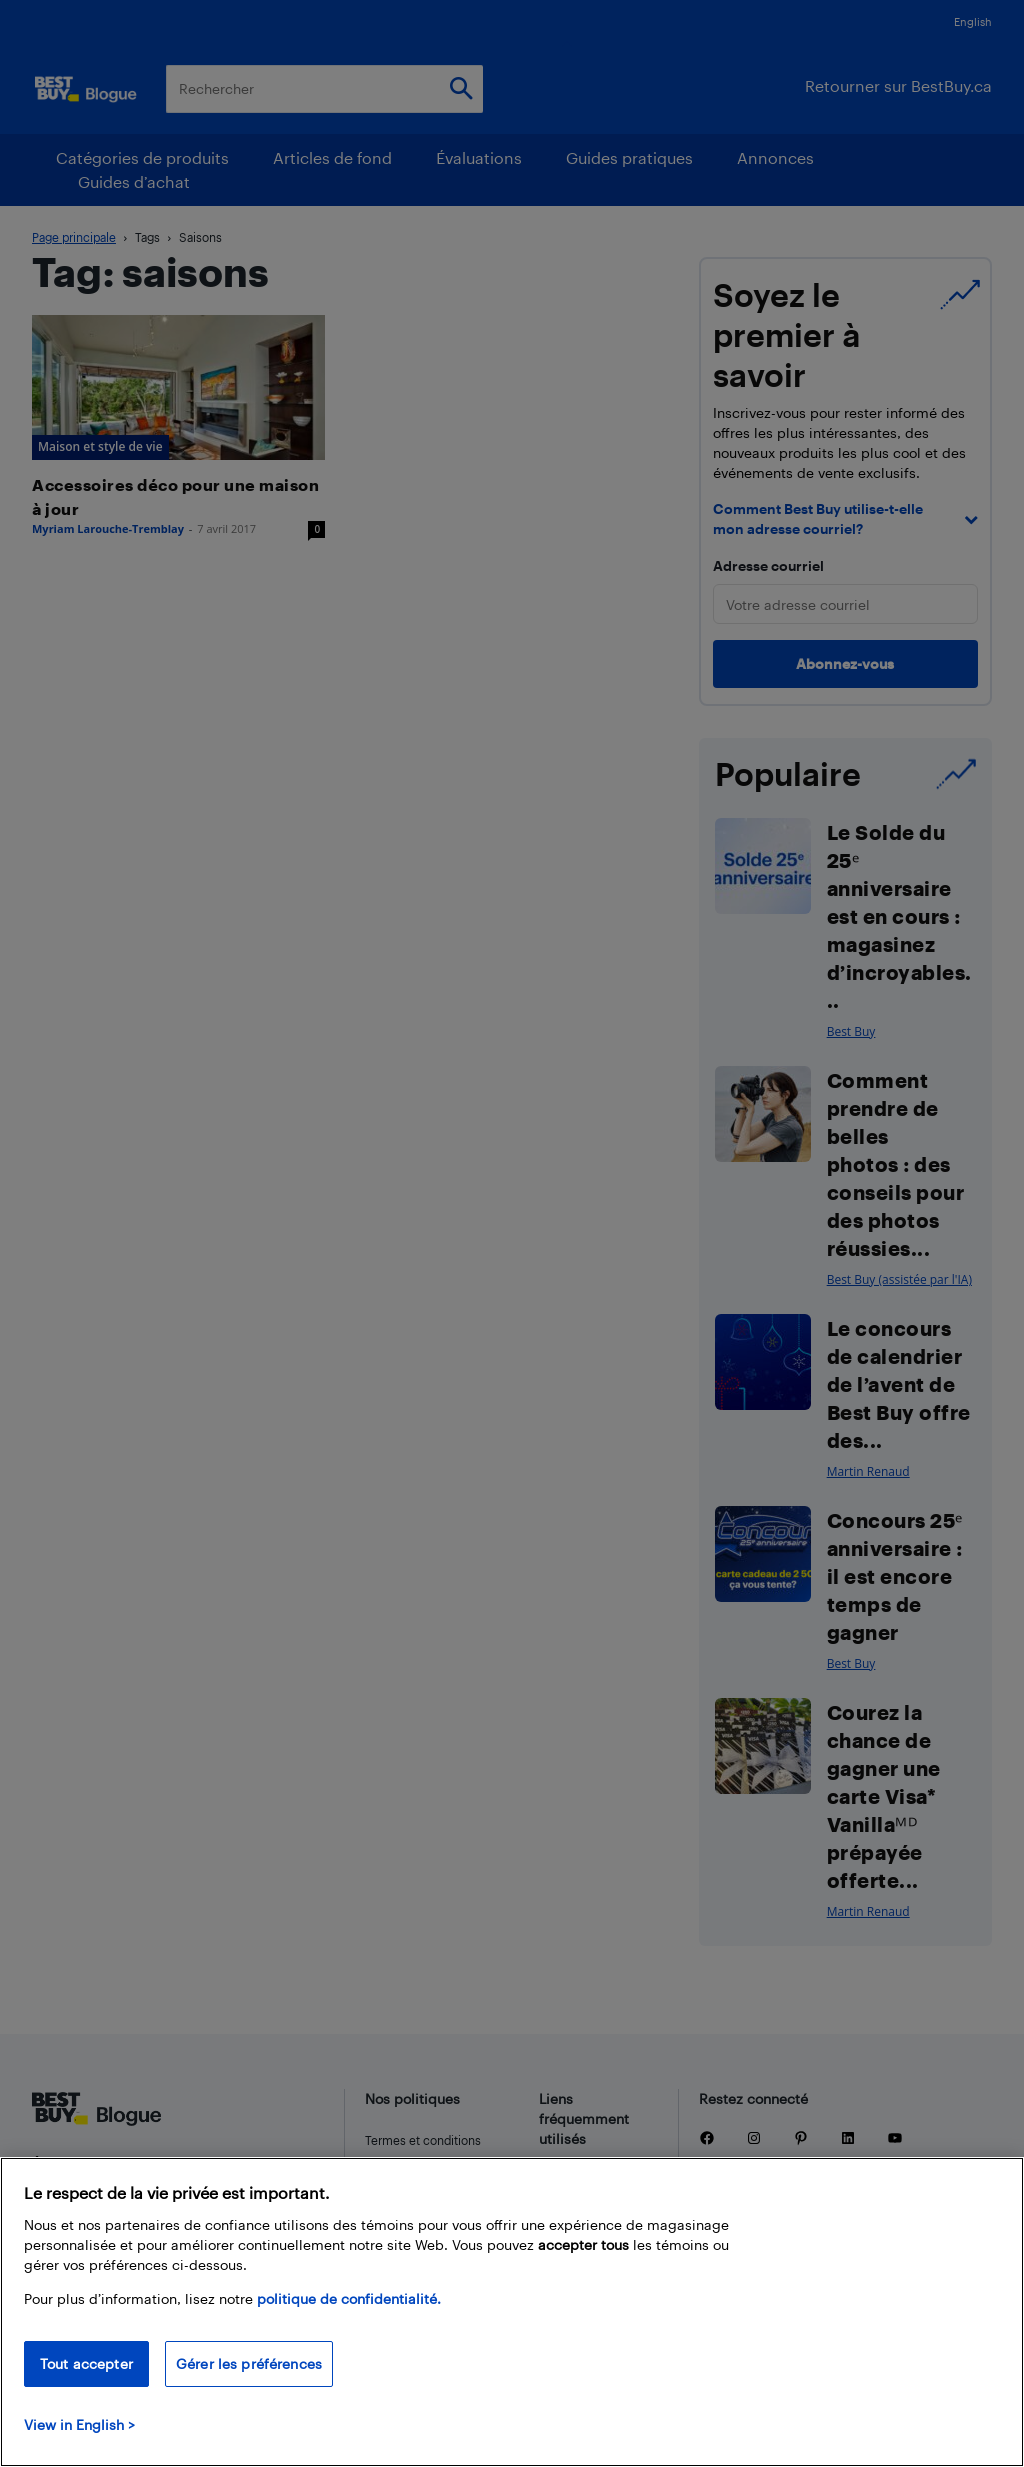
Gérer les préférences (249, 2363)
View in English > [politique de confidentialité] (79, 2424)
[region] (512, 2312)
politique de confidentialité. (349, 2298)
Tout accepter (86, 2363)
